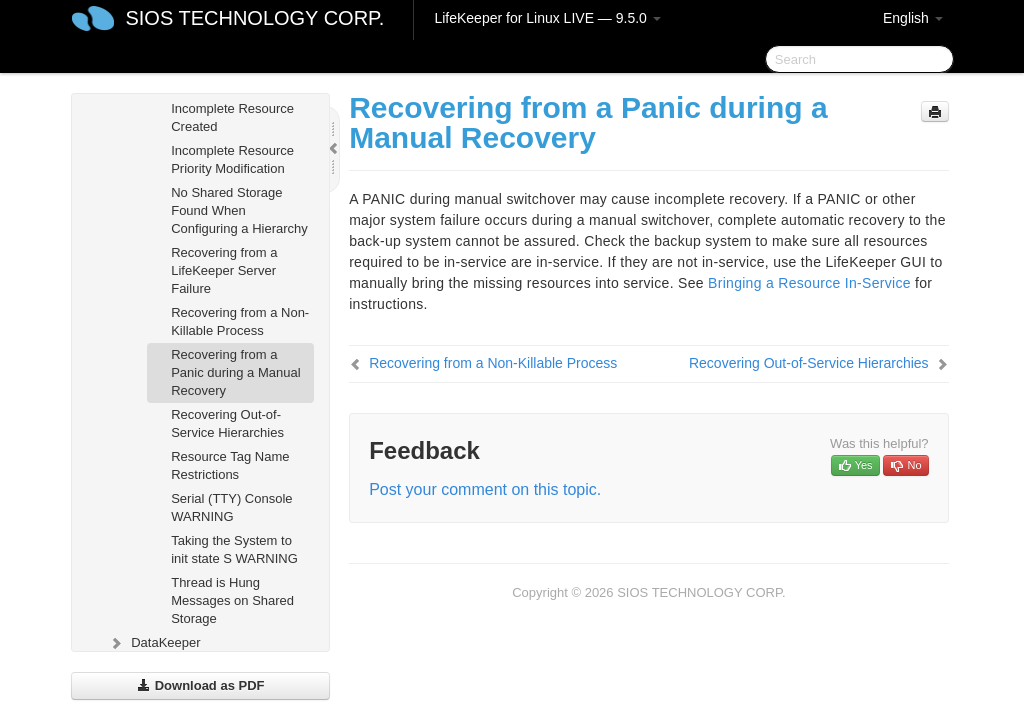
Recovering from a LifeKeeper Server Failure (224, 270)
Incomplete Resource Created (232, 117)
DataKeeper (153, 643)
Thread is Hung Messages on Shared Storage (232, 600)
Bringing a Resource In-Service (809, 283)
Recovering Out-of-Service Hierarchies (227, 423)
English (913, 18)
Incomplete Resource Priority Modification (232, 159)
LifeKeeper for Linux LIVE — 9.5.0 (547, 18)
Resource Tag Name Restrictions (230, 465)
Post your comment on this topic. (485, 489)
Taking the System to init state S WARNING (234, 549)
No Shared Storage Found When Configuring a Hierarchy (239, 210)
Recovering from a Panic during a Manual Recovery (235, 372)
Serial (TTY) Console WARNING (231, 507)
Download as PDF (200, 685)
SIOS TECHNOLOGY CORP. (254, 18)
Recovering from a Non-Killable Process (240, 321)
